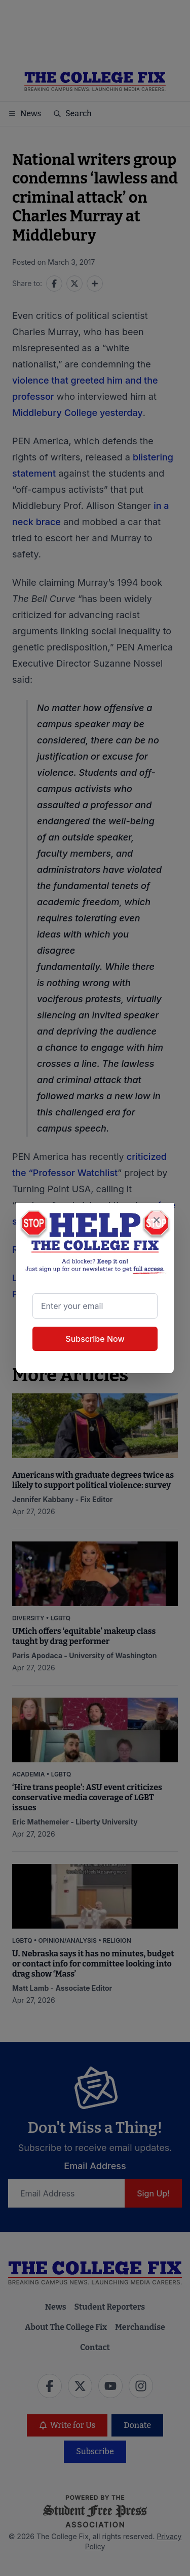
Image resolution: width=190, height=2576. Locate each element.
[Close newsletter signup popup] (156, 1220)
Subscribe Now (94, 1339)
